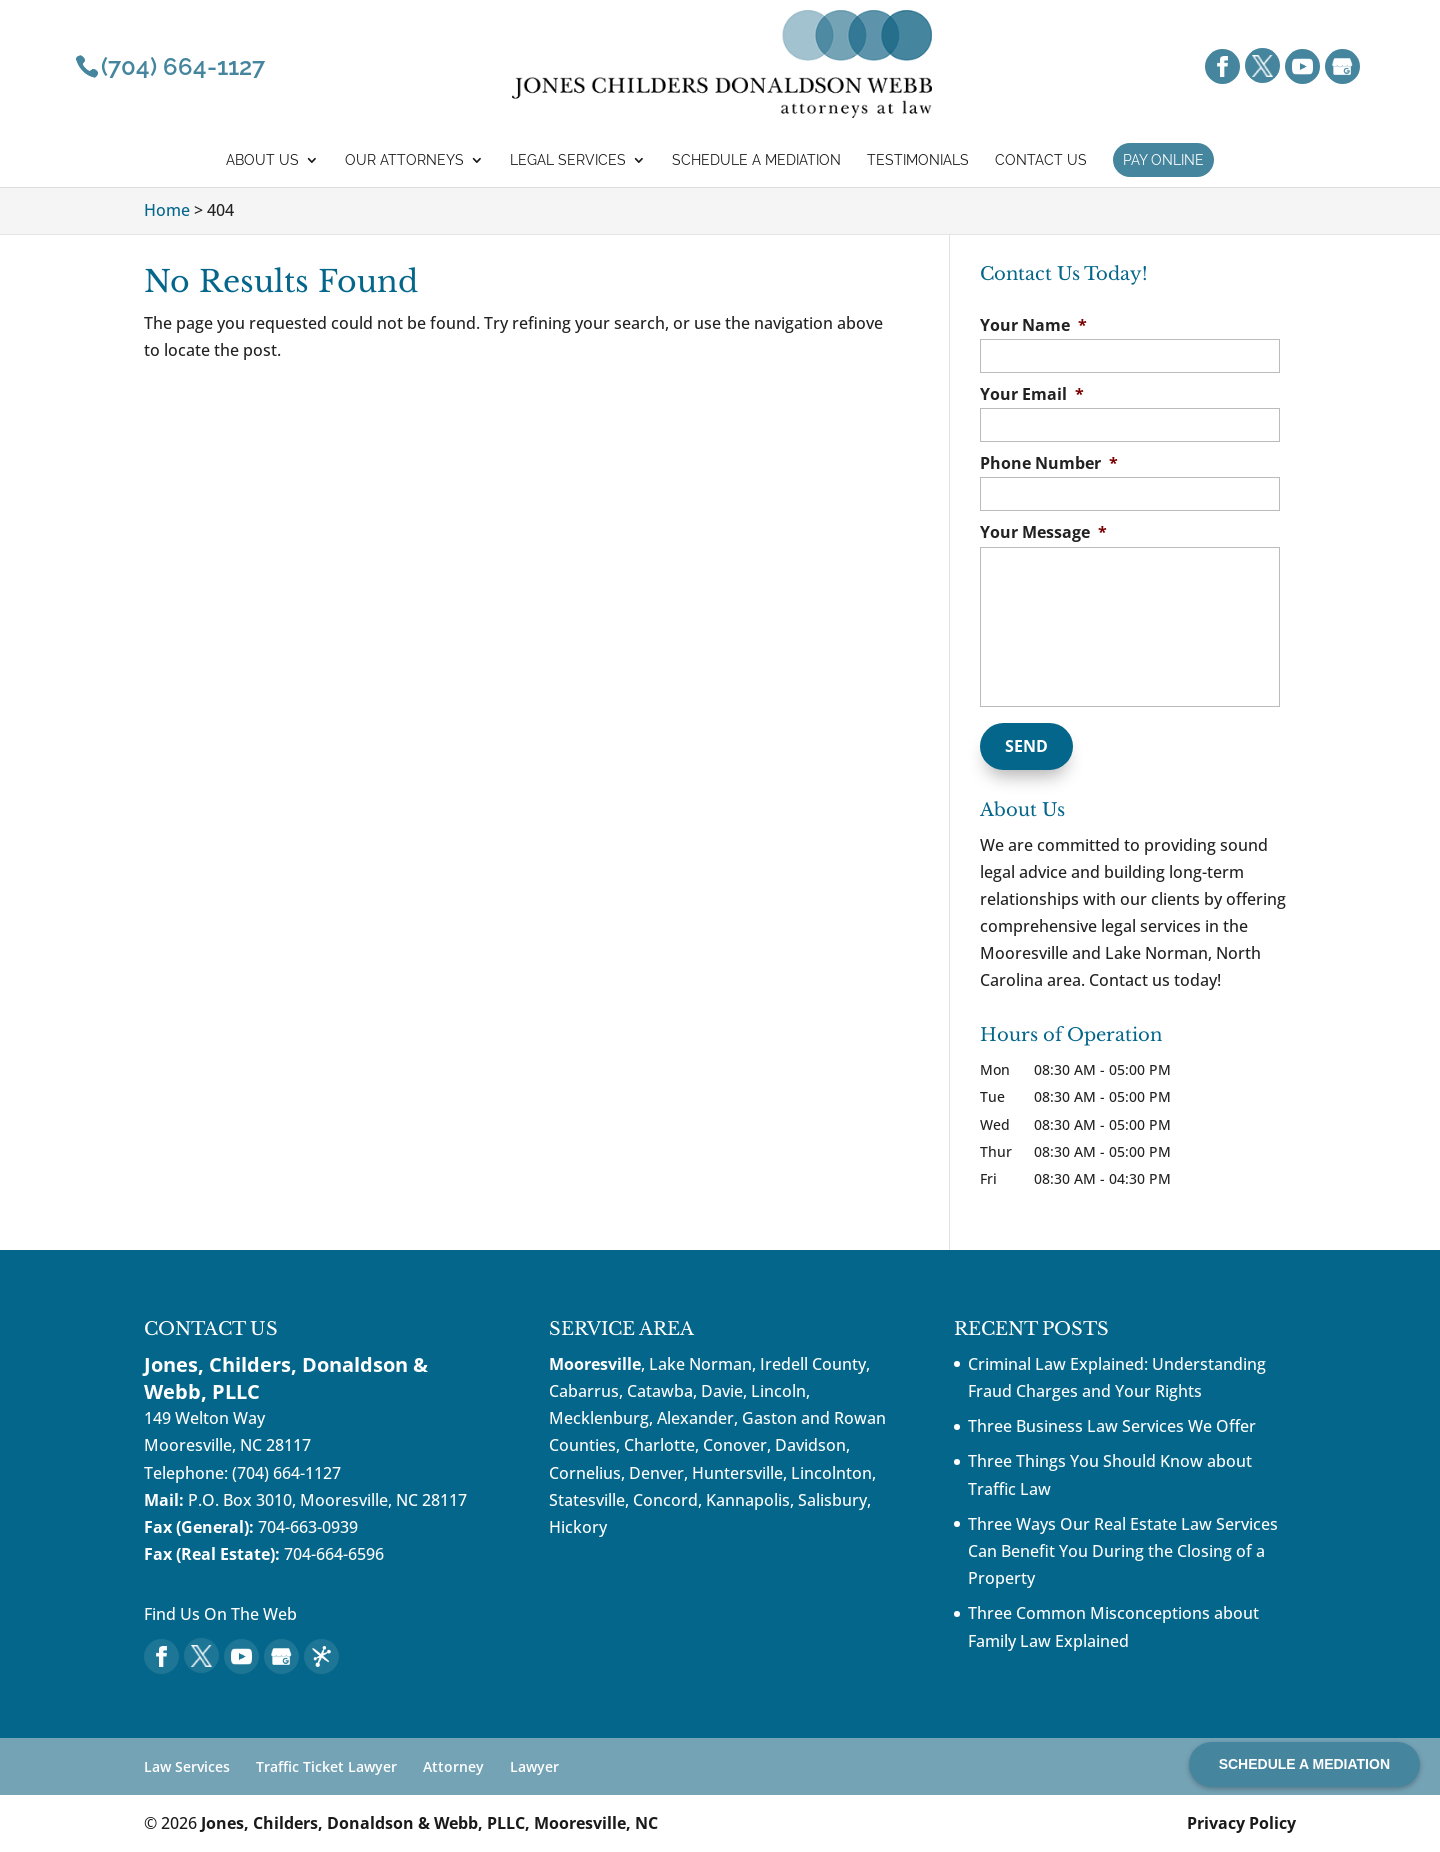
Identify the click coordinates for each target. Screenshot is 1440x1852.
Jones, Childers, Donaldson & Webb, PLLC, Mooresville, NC (429, 1823)
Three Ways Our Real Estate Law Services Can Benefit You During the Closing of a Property (1123, 1551)
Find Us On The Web (220, 1614)
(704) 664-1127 (286, 1473)
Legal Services (568, 160)
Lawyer (534, 1766)
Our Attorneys (404, 160)
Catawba (660, 1391)
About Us (262, 160)
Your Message (1043, 532)
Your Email (1032, 394)
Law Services (187, 1766)
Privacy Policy (1241, 1823)
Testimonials (918, 160)
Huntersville (737, 1473)
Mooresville (595, 1364)
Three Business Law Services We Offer (1112, 1426)
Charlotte (659, 1445)
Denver (656, 1473)
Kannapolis (748, 1500)
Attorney (453, 1766)
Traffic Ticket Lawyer (326, 1766)
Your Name (1033, 325)
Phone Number (1049, 463)
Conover (735, 1445)
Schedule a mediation (756, 160)
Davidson (810, 1445)
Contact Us (1041, 160)
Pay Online (1163, 160)
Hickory (578, 1527)
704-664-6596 (334, 1554)
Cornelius (585, 1473)
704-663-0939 (308, 1527)
